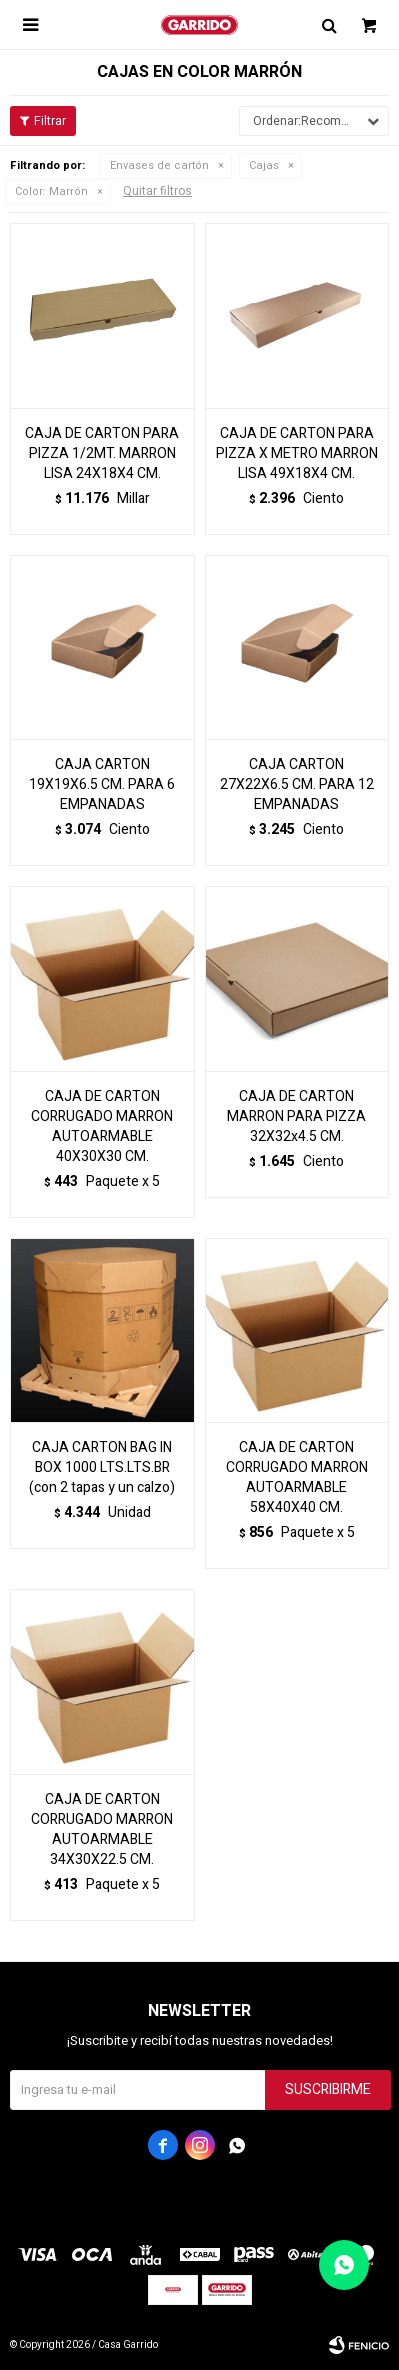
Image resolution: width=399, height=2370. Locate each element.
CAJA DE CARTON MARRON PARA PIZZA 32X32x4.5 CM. (296, 1117)
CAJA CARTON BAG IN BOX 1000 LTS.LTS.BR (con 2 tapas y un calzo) (102, 1468)
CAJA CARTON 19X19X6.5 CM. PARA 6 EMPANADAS (102, 785)
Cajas (264, 165)
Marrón (51, 191)
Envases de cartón (159, 165)
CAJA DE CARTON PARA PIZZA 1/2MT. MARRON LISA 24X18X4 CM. (102, 454)
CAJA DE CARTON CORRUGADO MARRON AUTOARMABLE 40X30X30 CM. (102, 1127)
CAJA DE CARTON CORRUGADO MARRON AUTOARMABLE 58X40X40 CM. (297, 1478)
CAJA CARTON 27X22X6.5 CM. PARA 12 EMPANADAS (297, 785)
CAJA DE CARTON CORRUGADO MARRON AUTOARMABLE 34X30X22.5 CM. (102, 1830)
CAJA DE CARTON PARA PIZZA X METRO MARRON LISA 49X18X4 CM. (297, 454)
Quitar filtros (157, 191)
